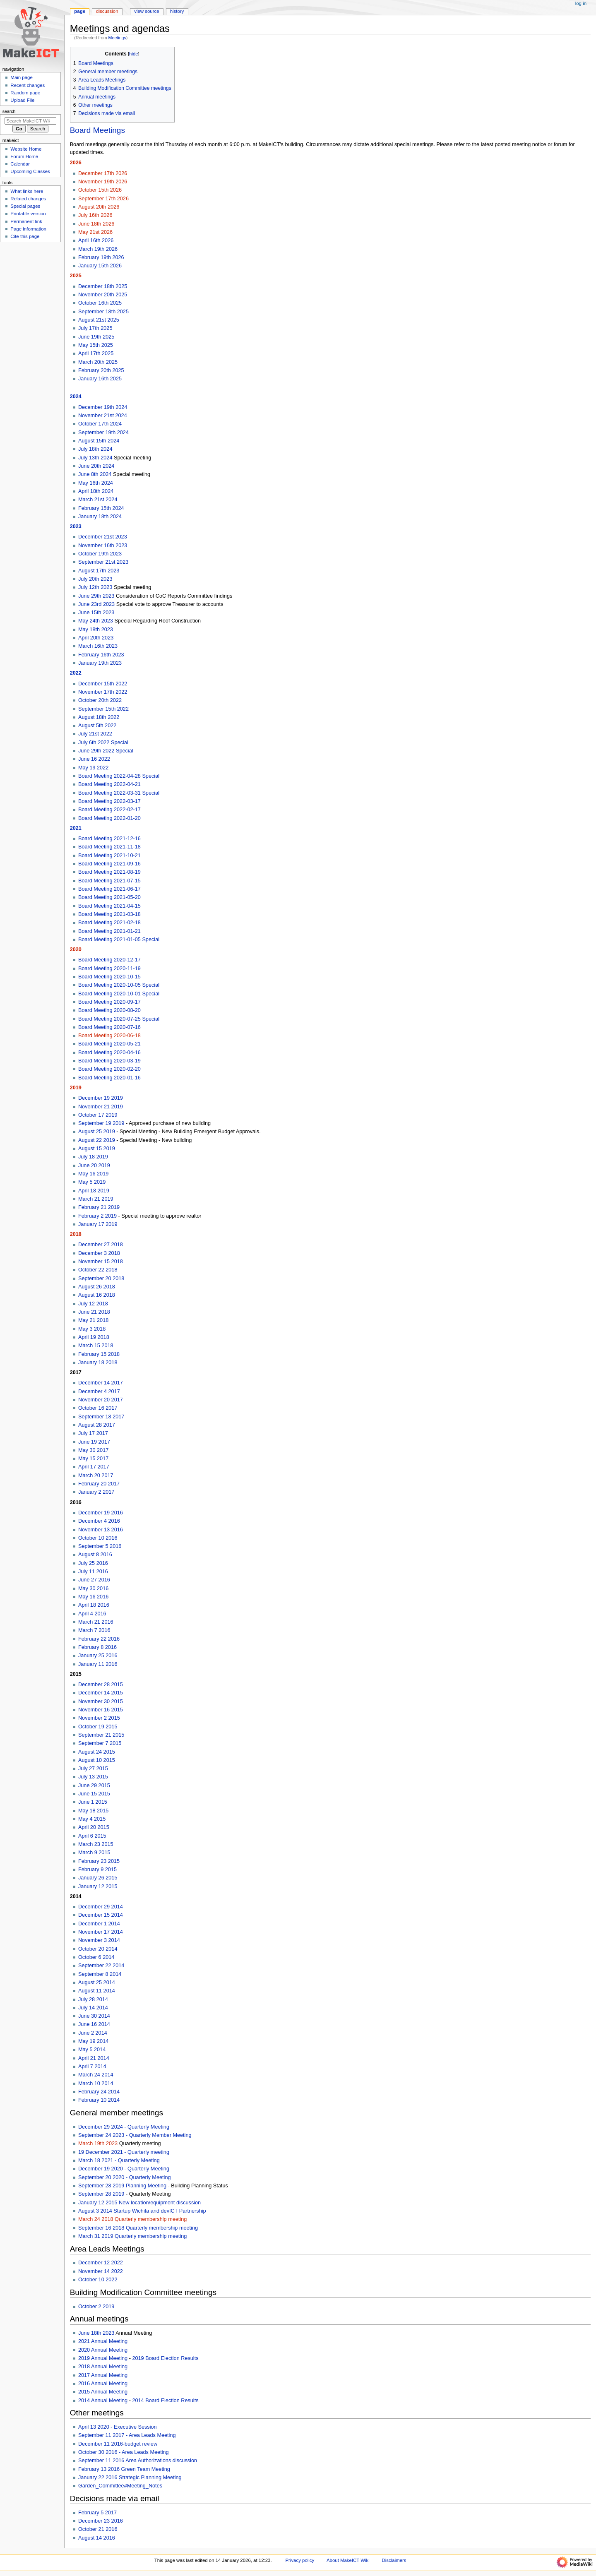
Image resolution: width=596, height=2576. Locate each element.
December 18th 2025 (102, 286)
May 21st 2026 (95, 232)
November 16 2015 (100, 1710)
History (177, 11)
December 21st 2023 (102, 537)
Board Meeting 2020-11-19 (109, 968)
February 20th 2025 (101, 370)
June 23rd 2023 (96, 604)
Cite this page (24, 236)
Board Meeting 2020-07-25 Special (118, 1019)
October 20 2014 (98, 1949)
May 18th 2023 (95, 629)
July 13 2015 (93, 1777)
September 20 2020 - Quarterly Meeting (124, 2177)
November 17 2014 (100, 1932)
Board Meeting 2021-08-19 (109, 872)
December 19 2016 (100, 1513)
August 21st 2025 (98, 320)
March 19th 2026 (98, 249)
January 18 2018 (98, 1362)
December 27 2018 (100, 1244)
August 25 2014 (96, 1982)
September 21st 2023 (103, 562)
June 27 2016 (94, 1580)
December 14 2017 (100, 1383)
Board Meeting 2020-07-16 (109, 1027)
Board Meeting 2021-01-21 (109, 931)
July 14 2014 (93, 2008)
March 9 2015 (94, 1852)
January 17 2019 (98, 1224)
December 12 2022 (100, 2263)
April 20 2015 (93, 1827)
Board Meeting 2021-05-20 (109, 897)
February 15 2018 (99, 1354)
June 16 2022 (94, 759)
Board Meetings (97, 130)
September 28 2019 (101, 2194)
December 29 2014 (100, 1907)
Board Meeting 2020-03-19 (109, 1061)
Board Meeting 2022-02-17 (109, 809)
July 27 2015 (93, 1768)
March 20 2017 (95, 1475)
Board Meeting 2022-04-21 (109, 784)
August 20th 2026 (98, 207)
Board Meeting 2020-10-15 (109, 977)
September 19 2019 (101, 1123)
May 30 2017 (93, 1450)
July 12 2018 (93, 1304)
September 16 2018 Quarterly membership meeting (138, 2228)
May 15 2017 (93, 1458)
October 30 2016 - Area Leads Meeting (123, 2452)
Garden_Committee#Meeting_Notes (120, 2486)
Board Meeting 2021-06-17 (109, 889)
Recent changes (27, 85)
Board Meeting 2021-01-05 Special (118, 939)
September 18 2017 (101, 1417)
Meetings (117, 37)
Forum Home (24, 156)
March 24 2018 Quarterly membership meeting (132, 2219)
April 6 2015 (92, 1836)
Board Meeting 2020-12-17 (109, 960)
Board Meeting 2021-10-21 (109, 855)
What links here (26, 191)
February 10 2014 (99, 2100)
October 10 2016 (98, 1538)
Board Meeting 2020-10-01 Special (118, 994)
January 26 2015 (98, 1878)
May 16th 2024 (95, 483)
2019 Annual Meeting (102, 2358)
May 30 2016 (93, 1588)
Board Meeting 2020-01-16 (109, 1078)
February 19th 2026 (101, 257)
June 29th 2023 (96, 596)
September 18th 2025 (103, 312)
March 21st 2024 (98, 499)
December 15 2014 (100, 1915)
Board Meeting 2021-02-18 (109, 922)
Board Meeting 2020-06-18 (109, 1035)
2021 (76, 828)
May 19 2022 (93, 768)
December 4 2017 (99, 1391)
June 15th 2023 (96, 612)
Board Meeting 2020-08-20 (109, 1010)
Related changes (28, 198)
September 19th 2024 (103, 432)
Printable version (28, 213)
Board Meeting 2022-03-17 (109, 801)
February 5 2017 (97, 2513)
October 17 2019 (98, 1115)
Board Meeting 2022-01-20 (109, 818)
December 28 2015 (100, 1684)
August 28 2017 (96, 1425)
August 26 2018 (96, 1287)
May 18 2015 (93, 1811)
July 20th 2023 (95, 579)
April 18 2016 (93, 1605)
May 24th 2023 (95, 621)
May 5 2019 (92, 1182)
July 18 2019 (93, 1157)
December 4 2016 (99, 1521)
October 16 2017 (98, 1408)
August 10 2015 (96, 1760)
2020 (76, 949)
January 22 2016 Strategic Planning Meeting (130, 2477)
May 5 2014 (92, 2049)
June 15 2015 (94, 1794)
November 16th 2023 (102, 545)
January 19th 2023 (100, 663)
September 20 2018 (101, 1278)
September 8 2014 (99, 1974)
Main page (21, 77)
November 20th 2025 (102, 295)
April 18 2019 (93, 1191)
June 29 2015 (94, 1785)
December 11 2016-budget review (117, 2444)
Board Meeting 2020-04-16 (109, 1052)
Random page (25, 92)
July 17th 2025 (95, 328)
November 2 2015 (99, 1718)
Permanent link (26, 221)
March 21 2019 (95, 1199)
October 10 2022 (98, 2280)
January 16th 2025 (100, 379)
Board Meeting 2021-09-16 (109, 864)
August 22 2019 (96, 1140)
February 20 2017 (99, 1484)
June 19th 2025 (96, 337)
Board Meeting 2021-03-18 (109, 914)
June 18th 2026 (96, 224)
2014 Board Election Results (165, 2400)
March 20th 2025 (98, 362)
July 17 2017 (93, 1433)
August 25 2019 (96, 1131)
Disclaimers (394, 2560)
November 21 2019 (100, 1107)
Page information (28, 228)
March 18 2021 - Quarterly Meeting (119, 2160)
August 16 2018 (96, 1295)
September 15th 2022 (103, 709)
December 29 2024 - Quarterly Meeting (123, 2127)
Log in (580, 3)
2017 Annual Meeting (102, 2375)
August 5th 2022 (97, 725)
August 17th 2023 (98, 571)
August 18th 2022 (98, 717)
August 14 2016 (96, 2538)
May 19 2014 (93, 2041)
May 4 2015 (92, 1819)
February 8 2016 (97, 1647)
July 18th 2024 (95, 449)
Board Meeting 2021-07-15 (109, 881)
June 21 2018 (94, 1312)
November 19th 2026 (102, 182)
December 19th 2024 (102, 407)
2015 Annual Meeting (102, 2392)
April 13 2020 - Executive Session (117, 2427)
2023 (76, 526)
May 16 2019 (93, 1174)
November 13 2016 (100, 1530)
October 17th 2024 (100, 424)
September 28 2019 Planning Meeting (122, 2186)
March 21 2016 (95, 1622)
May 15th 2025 (95, 345)
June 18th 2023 (96, 2333)
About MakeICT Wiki (348, 2560)
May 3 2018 (92, 1329)
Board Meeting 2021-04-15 (109, 906)
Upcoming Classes (30, 171)
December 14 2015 (100, 1693)
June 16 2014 (94, 2024)
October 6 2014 (96, 1957)
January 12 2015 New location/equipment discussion (139, 2203)
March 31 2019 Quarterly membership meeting (132, 2236)
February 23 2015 (99, 1861)
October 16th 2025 (100, 303)
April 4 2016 (92, 1614)
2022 (76, 673)
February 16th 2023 (101, 655)
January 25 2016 (98, 1655)
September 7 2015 (99, 1743)
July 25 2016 (93, 1563)
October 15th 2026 (100, 190)
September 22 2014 (101, 1965)
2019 (76, 1088)
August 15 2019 (96, 1148)
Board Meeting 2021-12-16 (109, 838)
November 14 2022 (100, 2271)
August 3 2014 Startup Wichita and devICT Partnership (142, 2211)
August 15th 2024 (98, 441)
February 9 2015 (97, 1869)
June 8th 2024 (94, 474)
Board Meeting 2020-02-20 (109, 1069)
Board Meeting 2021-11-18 (109, 847)
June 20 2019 (94, 1165)
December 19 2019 (100, 1098)
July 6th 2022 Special (103, 742)
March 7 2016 (94, 1630)
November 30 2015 (100, 1701)
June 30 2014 (94, 2016)
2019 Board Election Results (165, 2358)
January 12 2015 (98, 1886)
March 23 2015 (95, 1844)
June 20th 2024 (96, 466)
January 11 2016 (98, 1664)
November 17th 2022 (102, 692)
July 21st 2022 (95, 734)
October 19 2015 (98, 1727)
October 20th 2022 (100, 700)
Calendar (19, 163)
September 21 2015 (101, 1735)
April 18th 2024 (95, 491)
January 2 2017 (96, 1492)
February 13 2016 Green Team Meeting (124, 2469)
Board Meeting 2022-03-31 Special (118, 793)
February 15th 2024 (101, 508)
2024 (76, 396)
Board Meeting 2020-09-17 (109, 1002)
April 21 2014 (93, 2058)
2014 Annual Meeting (102, 2400)
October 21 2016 (98, 2529)
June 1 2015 (92, 1802)
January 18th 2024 (100, 516)
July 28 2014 (93, 1999)
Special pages (25, 206)
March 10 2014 (95, 2083)
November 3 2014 (99, 1940)
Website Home (25, 149)
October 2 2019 (96, 2306)
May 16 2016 (93, 1597)
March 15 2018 (95, 1345)
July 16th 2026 (95, 215)
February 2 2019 (97, 1216)
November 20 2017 (100, 1400)
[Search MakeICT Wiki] (30, 121)
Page (79, 11)
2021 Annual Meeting (102, 2341)
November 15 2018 (100, 1261)
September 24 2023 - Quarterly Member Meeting (135, 2135)
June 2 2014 (92, 2033)
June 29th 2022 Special (105, 751)
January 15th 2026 (100, 266)
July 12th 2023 (95, 587)
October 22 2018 (98, 1270)
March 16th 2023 (98, 646)
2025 (76, 276)
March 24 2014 (95, 2075)
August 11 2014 (96, 1991)
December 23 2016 (100, 2521)
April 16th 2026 (95, 240)
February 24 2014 (99, 2092)
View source (146, 11)
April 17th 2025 (95, 353)
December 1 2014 (99, 1924)
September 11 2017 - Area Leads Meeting (127, 2435)
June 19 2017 (94, 1442)
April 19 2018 (93, 1337)
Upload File (22, 100)
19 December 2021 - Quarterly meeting (123, 2152)
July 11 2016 (93, 1571)
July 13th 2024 (95, 458)
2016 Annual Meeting (102, 2383)
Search (9, 111)
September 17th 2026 (103, 199)
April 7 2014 (92, 2066)
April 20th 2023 (95, 638)
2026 (76, 163)
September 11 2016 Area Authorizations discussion (137, 2460)
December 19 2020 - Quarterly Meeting (123, 2169)
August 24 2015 (96, 1752)
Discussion (107, 11)
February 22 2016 (99, 1639)
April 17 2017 (93, 1467)
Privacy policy (299, 2560)
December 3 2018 (99, 1253)
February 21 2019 (99, 1207)
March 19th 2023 (98, 2143)
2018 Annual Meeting (102, 2366)
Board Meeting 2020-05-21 (109, 1044)
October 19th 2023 (100, 554)
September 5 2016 (99, 1546)
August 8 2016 (95, 1554)
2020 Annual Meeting (102, 2350)
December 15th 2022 (102, 684)
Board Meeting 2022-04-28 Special (118, 776)
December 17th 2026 (102, 173)
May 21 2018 (93, 1320)
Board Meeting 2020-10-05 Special (118, 985)
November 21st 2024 (102, 415)
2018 (76, 1234)
